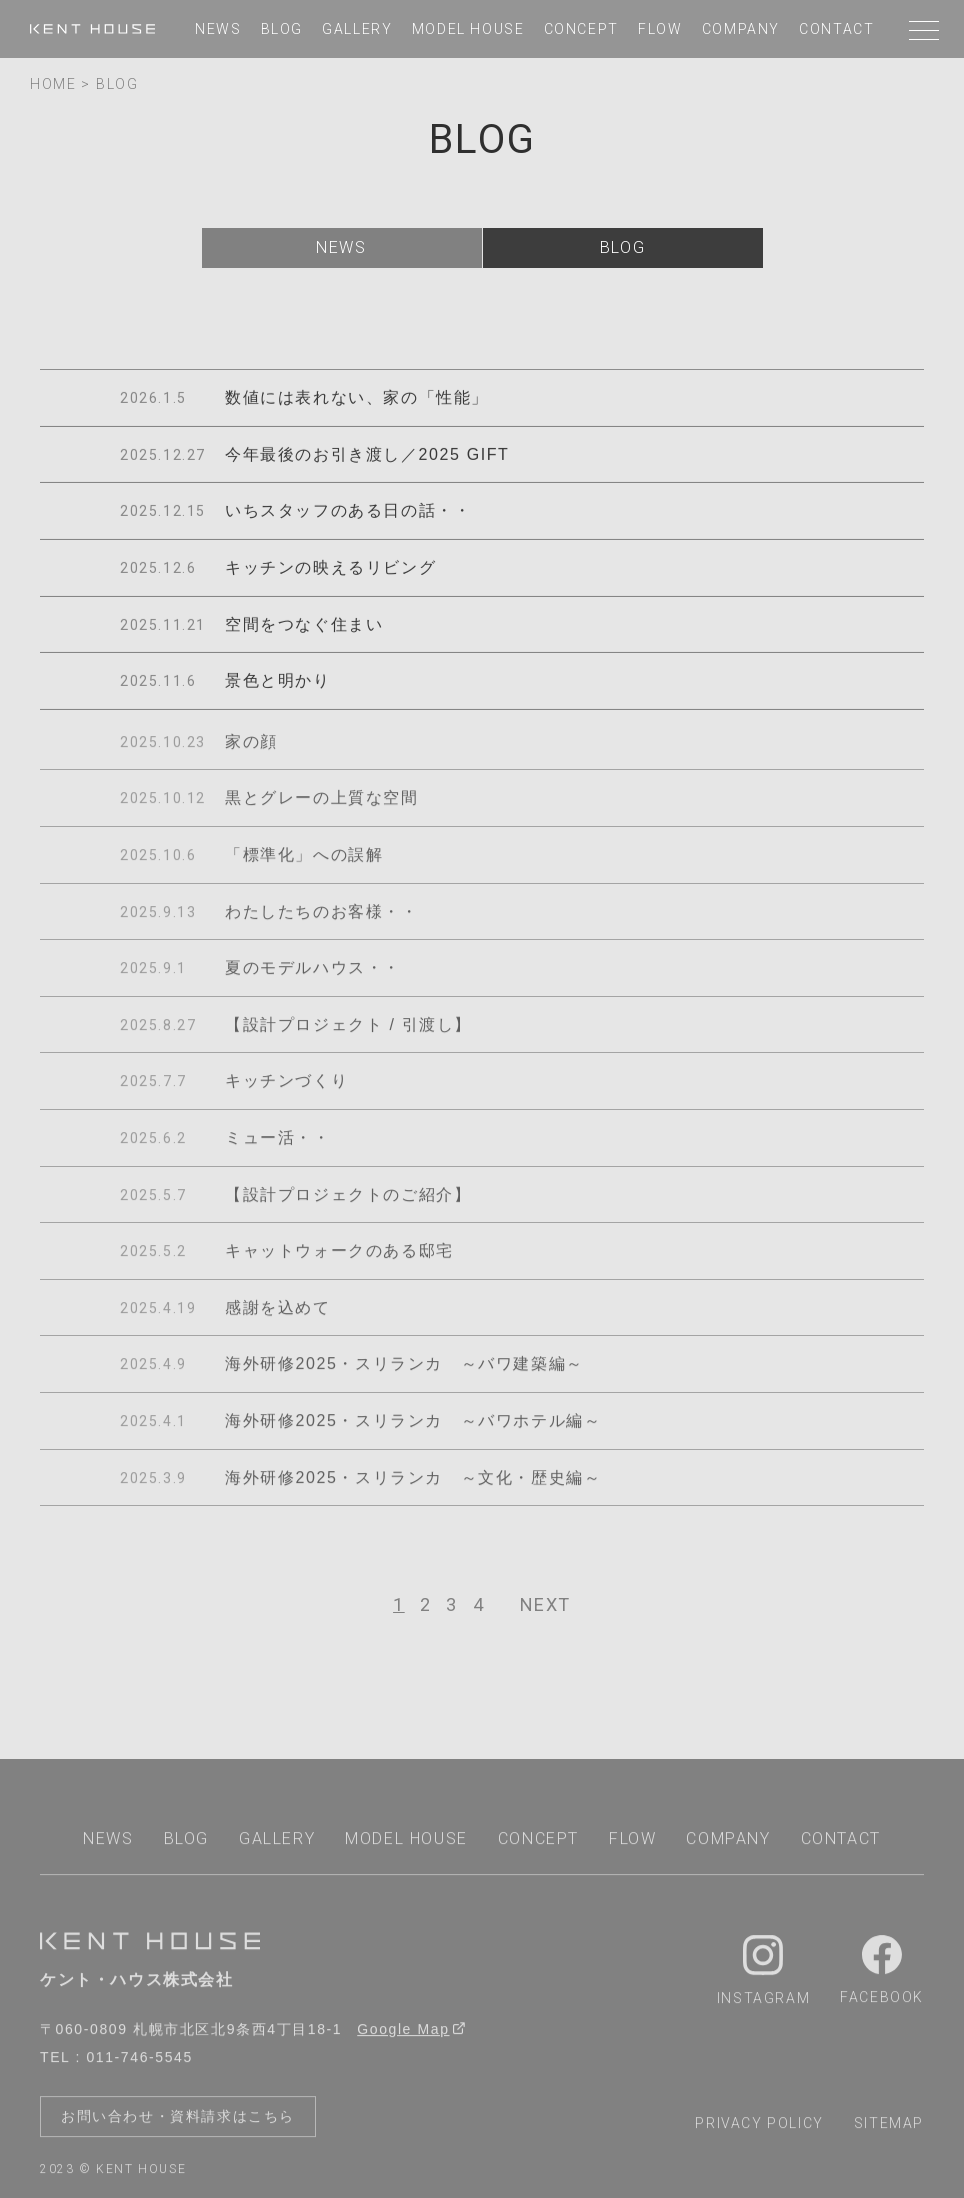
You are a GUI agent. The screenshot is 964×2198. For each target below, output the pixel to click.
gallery (357, 29)
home (53, 84)
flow (660, 29)
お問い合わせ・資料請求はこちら (178, 2121)
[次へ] (545, 1605)
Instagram (763, 1975)
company (741, 29)
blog (282, 29)
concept (581, 29)
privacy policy (759, 2128)
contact (836, 29)
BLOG (117, 84)
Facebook (882, 1975)
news (218, 29)
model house (468, 29)
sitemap (889, 2128)
